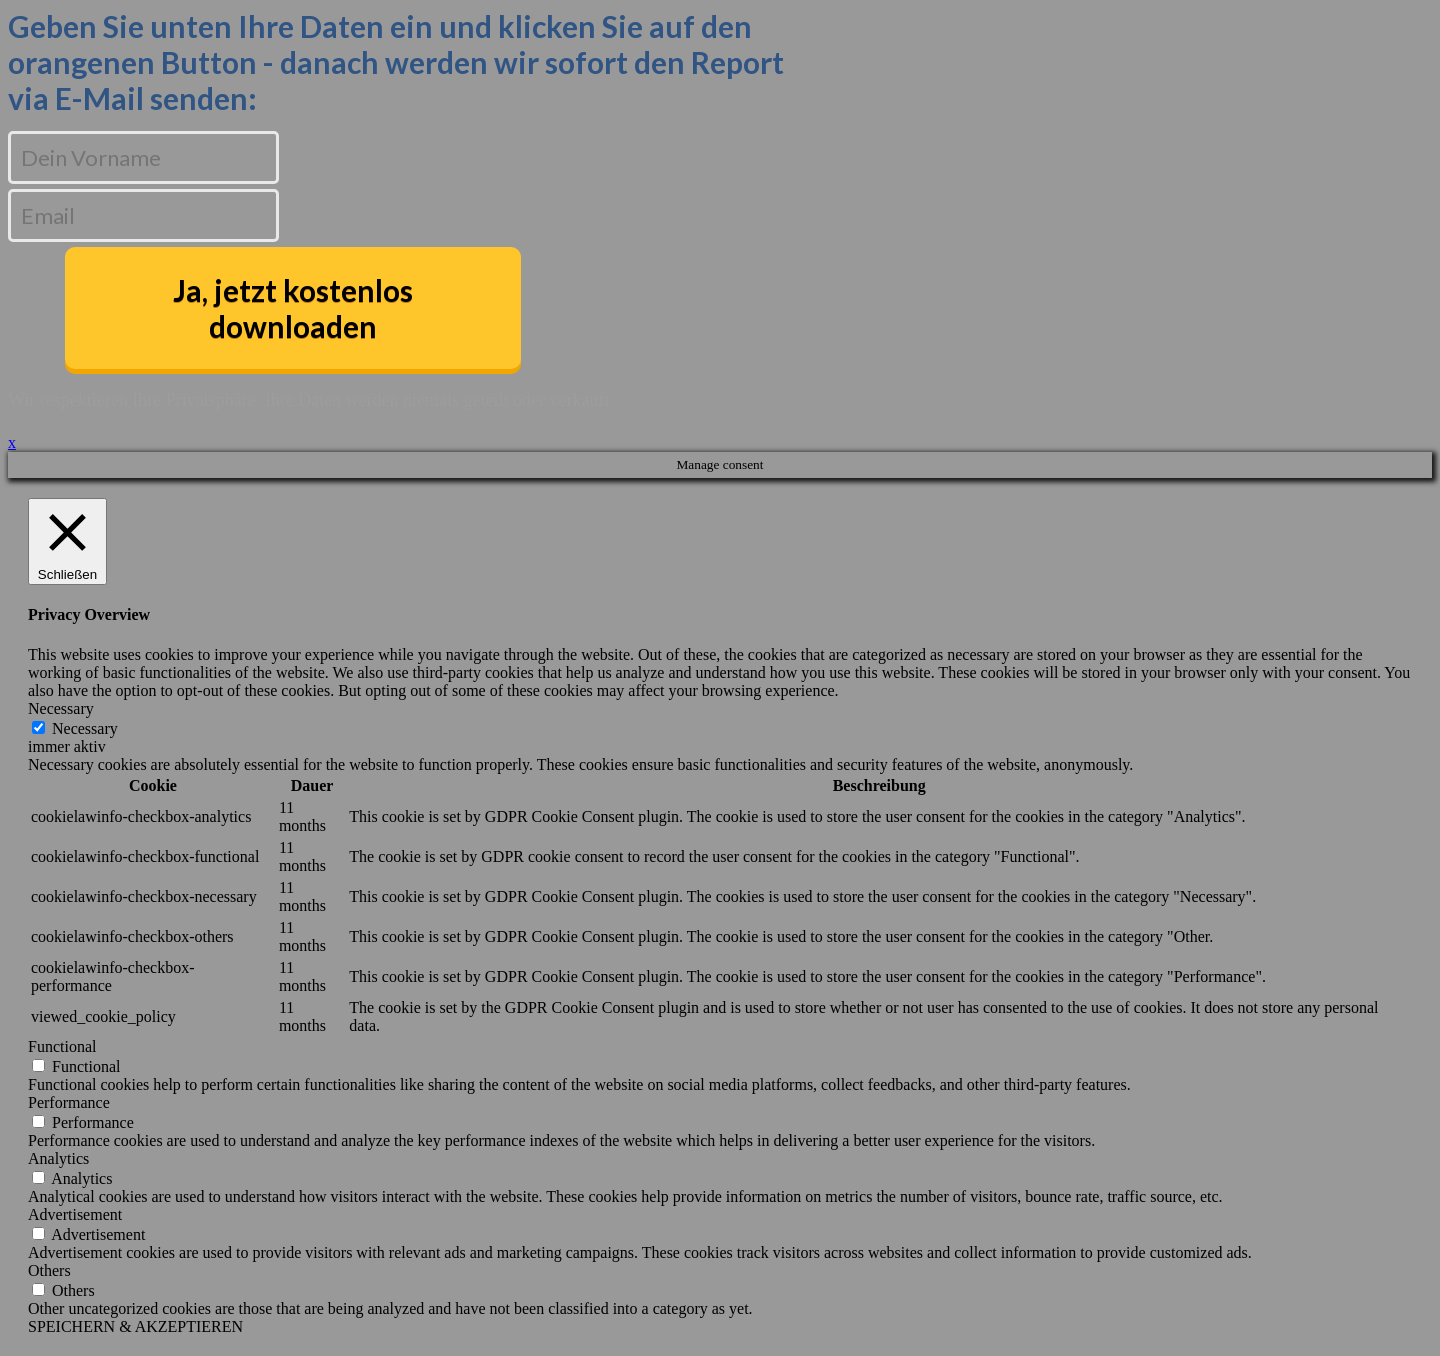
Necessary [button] (61, 708)
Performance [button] (69, 1102)
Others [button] (49, 1270)
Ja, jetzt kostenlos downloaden (293, 308)
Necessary (85, 728)
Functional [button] (62, 1046)
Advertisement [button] (75, 1214)
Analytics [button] (58, 1158)
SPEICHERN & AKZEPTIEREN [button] (135, 1326)
